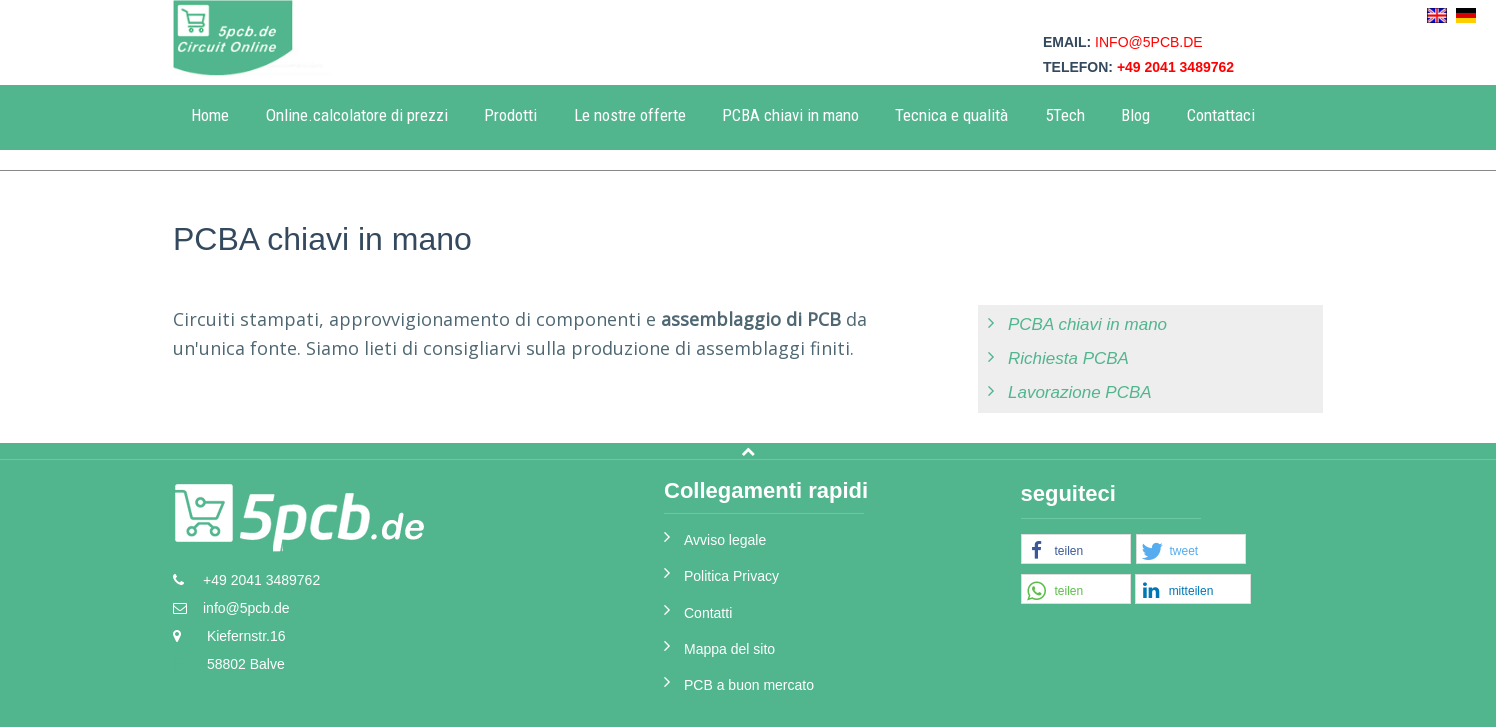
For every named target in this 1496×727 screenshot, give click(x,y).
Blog (1135, 115)
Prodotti (510, 115)
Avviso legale (725, 540)
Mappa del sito (729, 649)
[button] (1076, 550)
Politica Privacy (731, 576)
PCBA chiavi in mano (790, 115)
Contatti (708, 613)
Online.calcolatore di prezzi (357, 115)
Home (210, 115)
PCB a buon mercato (749, 685)
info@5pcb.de (1149, 42)
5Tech (1065, 115)
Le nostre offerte (630, 115)
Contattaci (1221, 115)
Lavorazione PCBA (1080, 392)
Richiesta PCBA (1068, 358)
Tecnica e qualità (951, 115)
